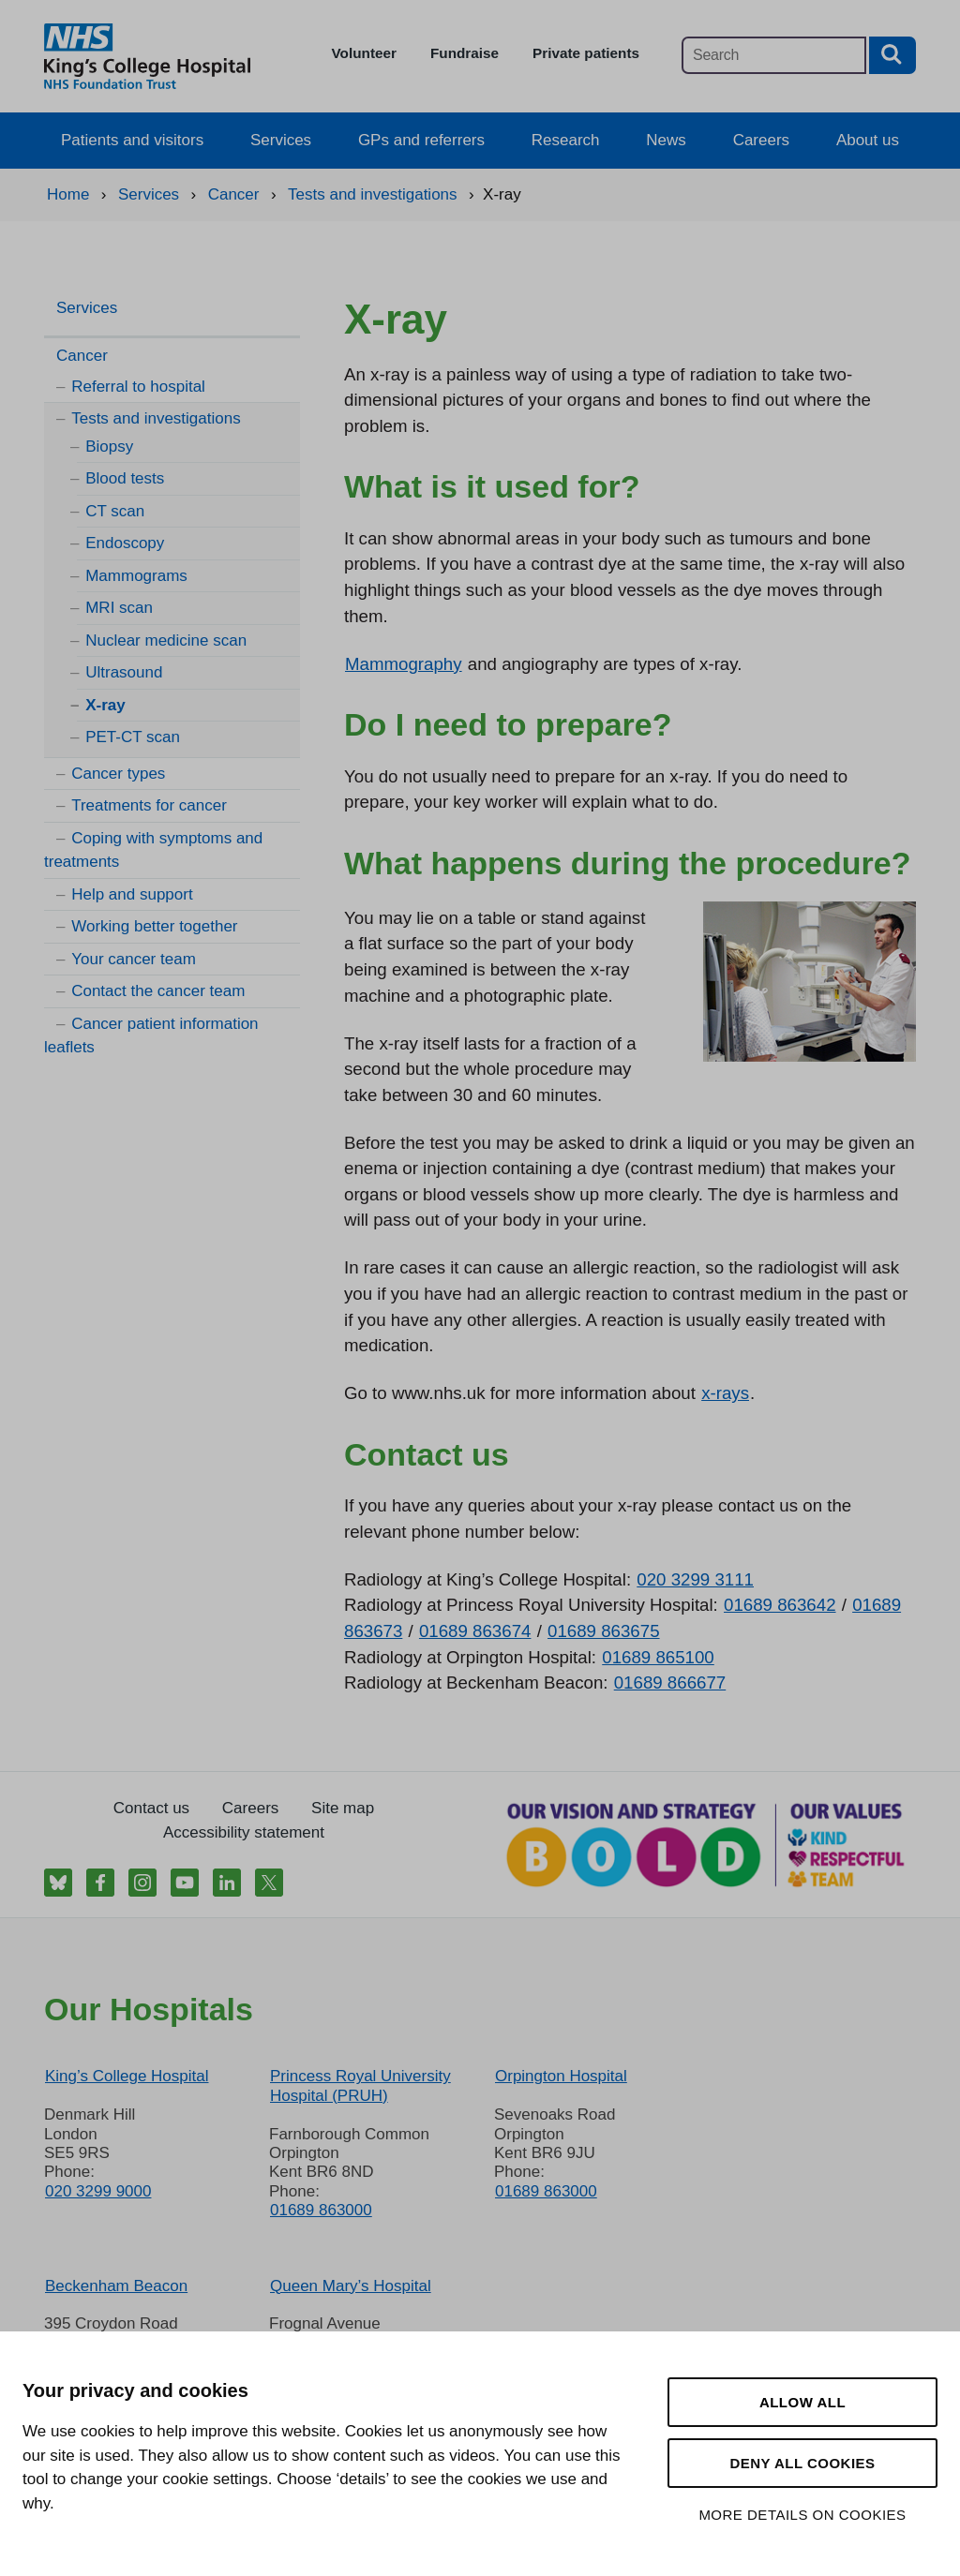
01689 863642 (780, 1605)
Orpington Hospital (561, 2076)
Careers (761, 140)
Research (566, 140)
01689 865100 (658, 1657)
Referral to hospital (138, 386)
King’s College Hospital (127, 2076)
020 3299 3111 (695, 1579)
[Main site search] (774, 55)
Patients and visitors (132, 140)
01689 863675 (604, 1631)
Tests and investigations (156, 418)
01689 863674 (475, 1631)
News (666, 140)
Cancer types (118, 773)
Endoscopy (124, 543)
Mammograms (136, 576)
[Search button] (892, 55)
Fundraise (464, 53)
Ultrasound (123, 672)
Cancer (82, 356)
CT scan (114, 511)
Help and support (131, 894)
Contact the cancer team (158, 991)
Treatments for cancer (149, 805)
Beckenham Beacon (116, 2286)
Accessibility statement (243, 1832)
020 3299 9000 (98, 2191)
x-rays (725, 1393)
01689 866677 (670, 1682)
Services (280, 140)
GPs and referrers (421, 140)
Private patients (585, 53)
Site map (342, 1808)
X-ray (105, 705)
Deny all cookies (802, 2463)
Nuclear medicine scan (166, 640)
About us (867, 140)
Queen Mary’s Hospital (350, 2286)
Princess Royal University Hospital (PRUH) (360, 2085)
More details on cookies (802, 2515)
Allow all (802, 2402)
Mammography (403, 664)
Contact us (151, 1808)
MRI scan (119, 608)
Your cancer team (133, 959)
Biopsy (109, 446)
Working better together (154, 926)
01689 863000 (321, 2210)
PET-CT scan (132, 737)
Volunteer (364, 53)
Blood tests (124, 478)
